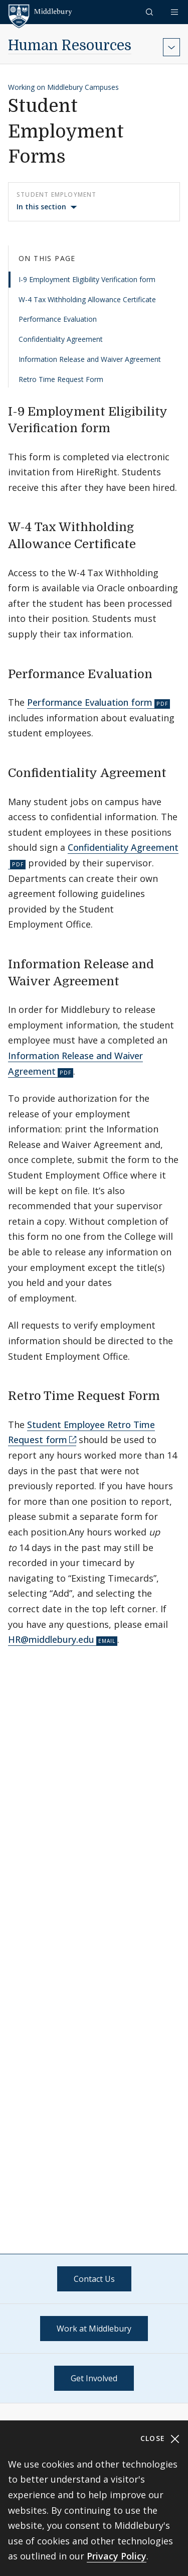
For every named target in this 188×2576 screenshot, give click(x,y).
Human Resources (69, 46)
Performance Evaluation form (89, 702)
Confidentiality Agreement (61, 339)
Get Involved (94, 2378)
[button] (150, 12)
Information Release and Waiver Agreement (90, 359)
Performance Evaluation (58, 319)
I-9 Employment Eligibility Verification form (87, 279)
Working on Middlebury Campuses (63, 87)
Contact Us (94, 2278)
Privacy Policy (116, 2556)
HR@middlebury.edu (51, 1639)
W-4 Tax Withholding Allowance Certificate (87, 299)
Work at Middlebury (94, 2328)
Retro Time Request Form (61, 379)
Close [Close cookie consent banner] (160, 2438)
